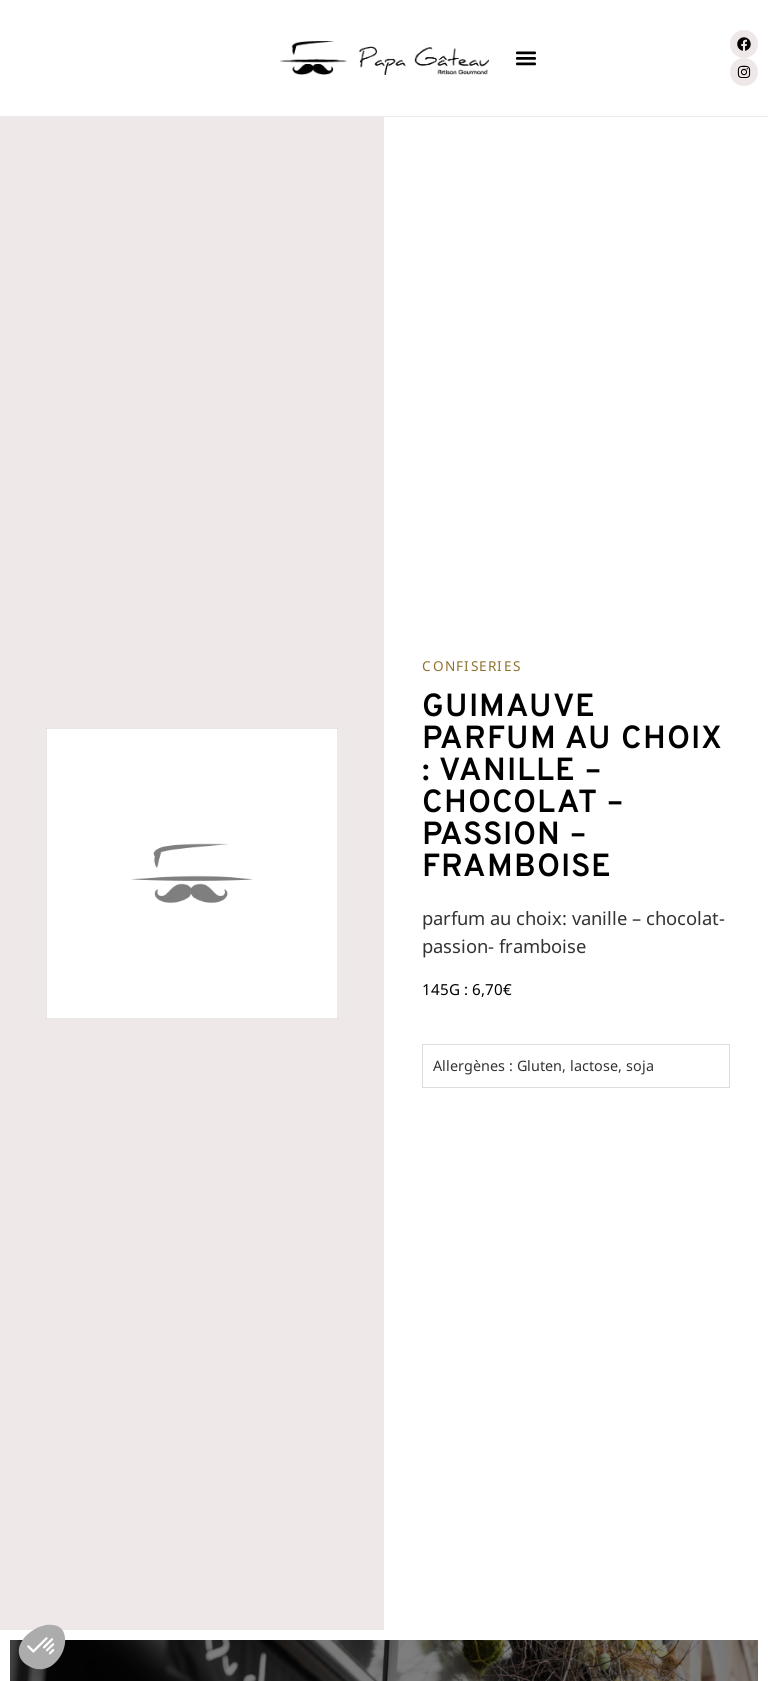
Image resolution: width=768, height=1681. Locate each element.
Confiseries (471, 665)
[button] (525, 58)
